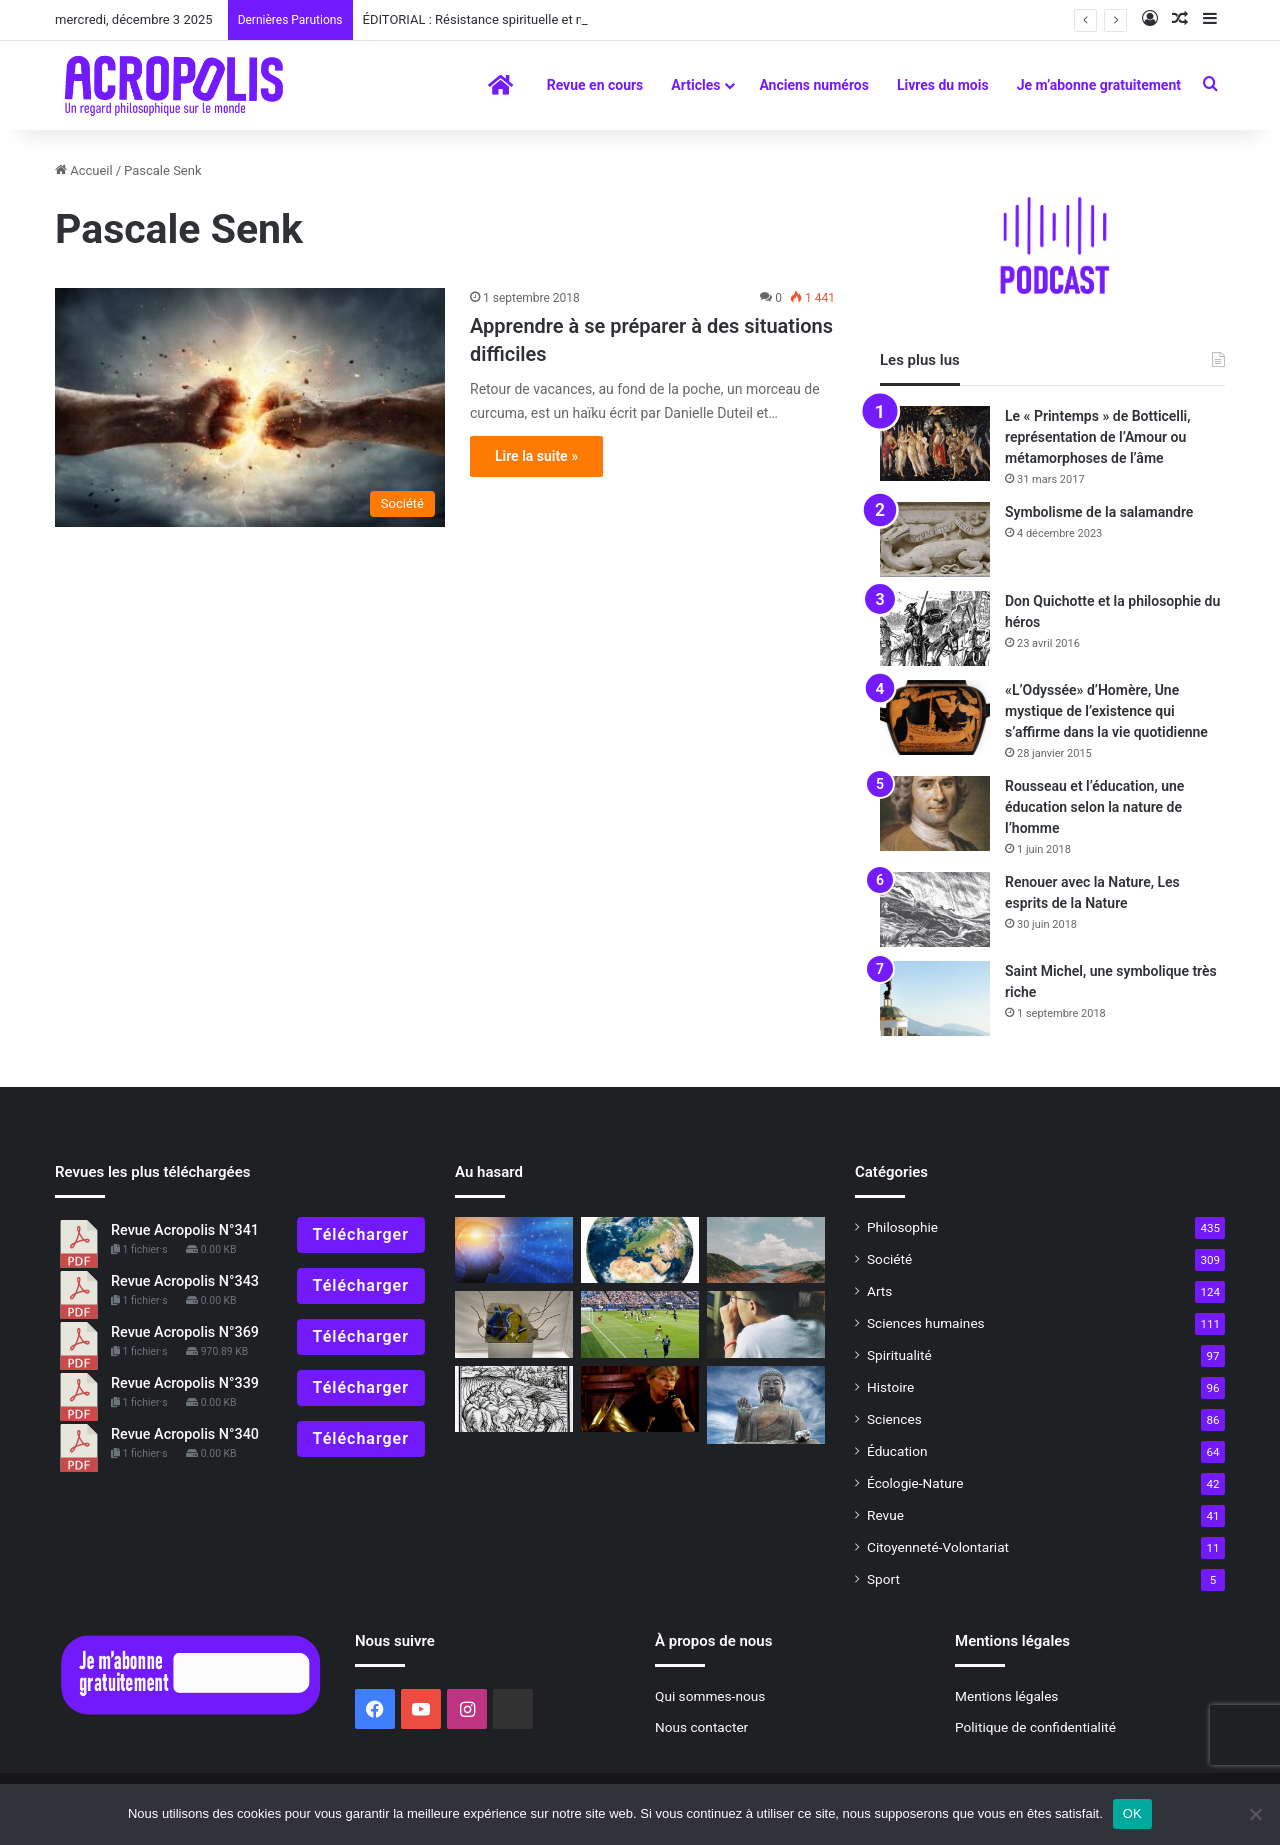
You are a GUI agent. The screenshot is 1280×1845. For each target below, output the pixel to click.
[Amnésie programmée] (514, 1324)
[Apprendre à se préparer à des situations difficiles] (250, 407)
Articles (695, 85)
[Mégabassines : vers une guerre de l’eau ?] (766, 1250)
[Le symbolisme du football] (640, 1324)
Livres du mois (943, 85)
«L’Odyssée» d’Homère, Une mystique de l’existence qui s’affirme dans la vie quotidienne (1106, 711)
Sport (883, 1579)
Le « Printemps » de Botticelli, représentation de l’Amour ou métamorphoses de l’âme (1098, 437)
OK (1132, 1813)
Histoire (890, 1387)
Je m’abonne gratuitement (1099, 85)
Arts (879, 1291)
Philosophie (902, 1227)
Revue (885, 1515)
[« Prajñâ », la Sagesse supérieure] (766, 1405)
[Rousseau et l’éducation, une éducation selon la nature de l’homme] (935, 813)
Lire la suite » (536, 456)
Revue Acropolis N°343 (185, 1281)
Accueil (84, 170)
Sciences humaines (926, 1323)
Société (889, 1259)
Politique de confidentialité (1035, 1727)
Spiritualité (899, 1355)
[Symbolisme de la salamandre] (935, 539)
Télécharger (361, 1234)
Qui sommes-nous (710, 1696)
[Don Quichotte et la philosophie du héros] (935, 628)
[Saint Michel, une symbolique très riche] (935, 998)
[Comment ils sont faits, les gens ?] (640, 1250)
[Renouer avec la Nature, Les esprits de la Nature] (935, 909)
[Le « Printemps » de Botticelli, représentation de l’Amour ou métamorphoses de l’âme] (935, 443)
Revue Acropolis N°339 (185, 1383)
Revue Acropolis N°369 (185, 1332)
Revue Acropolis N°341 (185, 1230)
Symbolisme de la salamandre (1099, 512)
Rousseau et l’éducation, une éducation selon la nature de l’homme (1094, 807)
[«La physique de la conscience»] (514, 1250)
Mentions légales (1006, 1696)
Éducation (897, 1451)
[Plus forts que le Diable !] (514, 1399)
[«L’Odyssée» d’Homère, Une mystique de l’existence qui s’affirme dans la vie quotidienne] (935, 717)
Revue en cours (595, 85)
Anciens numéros (814, 85)
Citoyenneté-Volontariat (938, 1547)
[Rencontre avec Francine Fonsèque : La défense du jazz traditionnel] (640, 1399)
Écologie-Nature (915, 1483)
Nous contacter (701, 1727)
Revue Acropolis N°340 (185, 1434)
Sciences (894, 1419)
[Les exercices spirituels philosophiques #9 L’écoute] (766, 1324)
